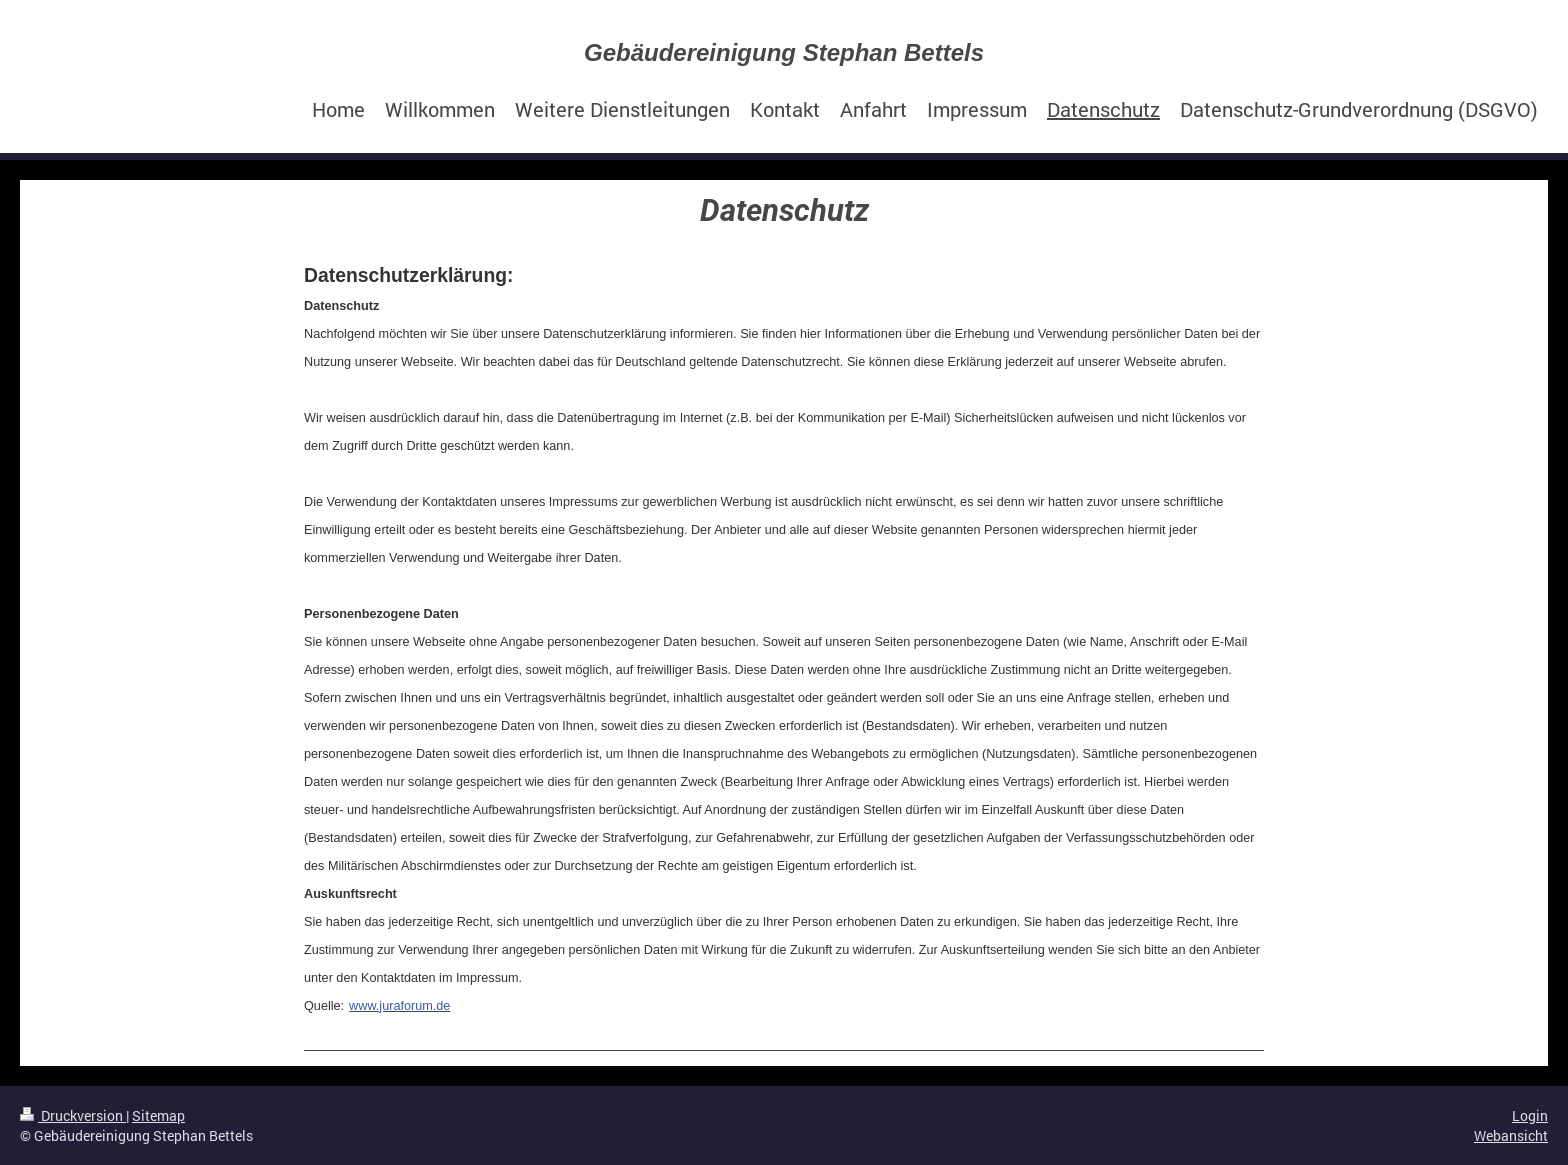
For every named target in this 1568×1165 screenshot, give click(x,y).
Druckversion (73, 1115)
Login (1530, 1115)
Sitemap (158, 1115)
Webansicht (1511, 1135)
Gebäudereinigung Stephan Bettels (784, 52)
